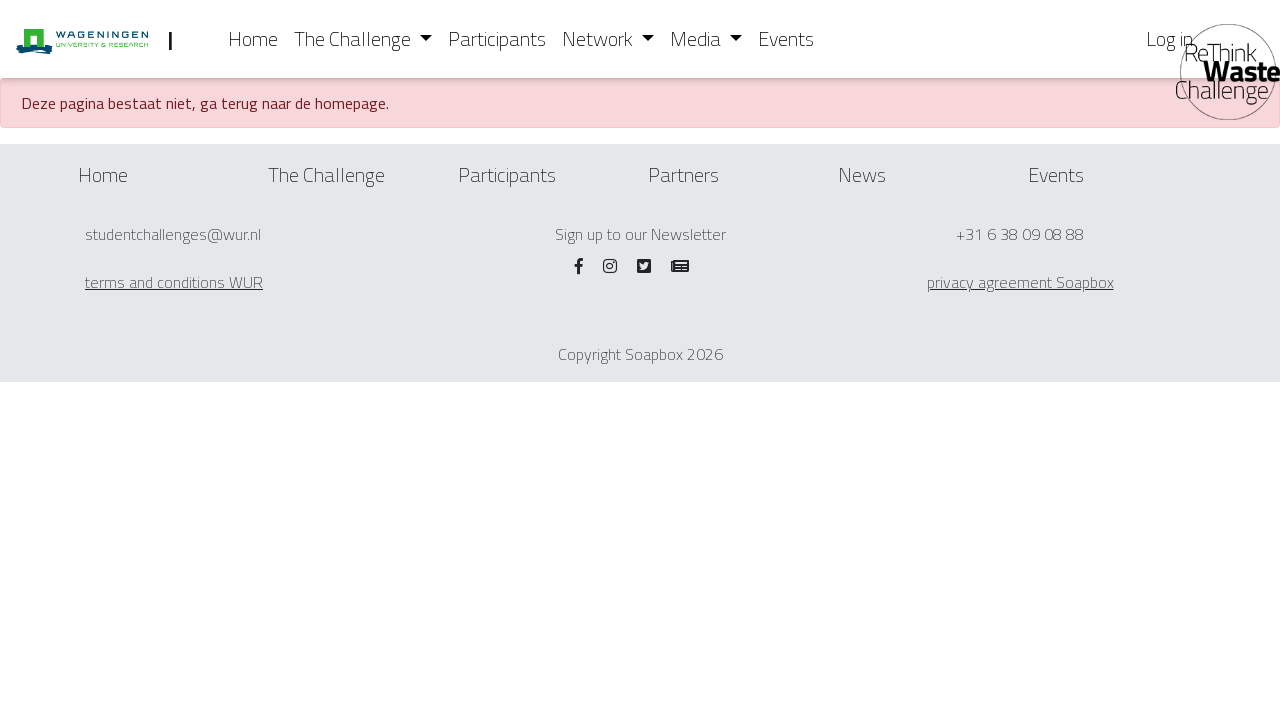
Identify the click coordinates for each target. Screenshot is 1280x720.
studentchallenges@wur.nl (173, 234)
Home (253, 38)
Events (786, 38)
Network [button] (599, 38)
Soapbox (654, 354)
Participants (497, 38)
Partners (683, 174)
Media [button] (697, 38)
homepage (350, 103)
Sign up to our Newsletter (640, 234)
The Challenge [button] (354, 38)
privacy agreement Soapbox (1020, 282)
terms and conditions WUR (174, 282)
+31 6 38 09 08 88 (1020, 234)
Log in (1169, 38)
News (862, 174)
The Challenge (326, 174)
